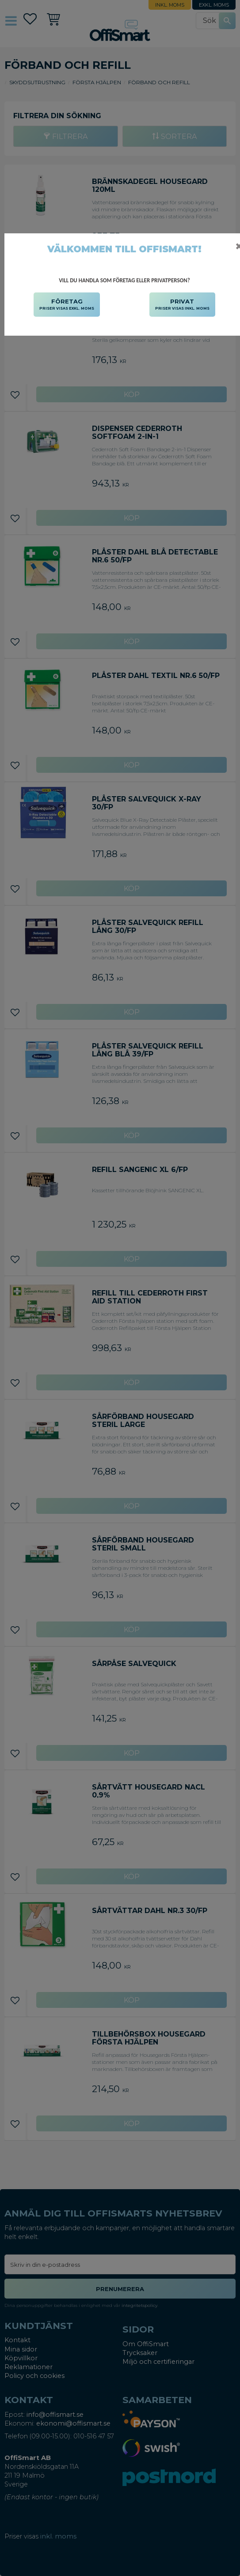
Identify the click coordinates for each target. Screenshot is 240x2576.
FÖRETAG (66, 305)
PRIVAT (182, 305)
